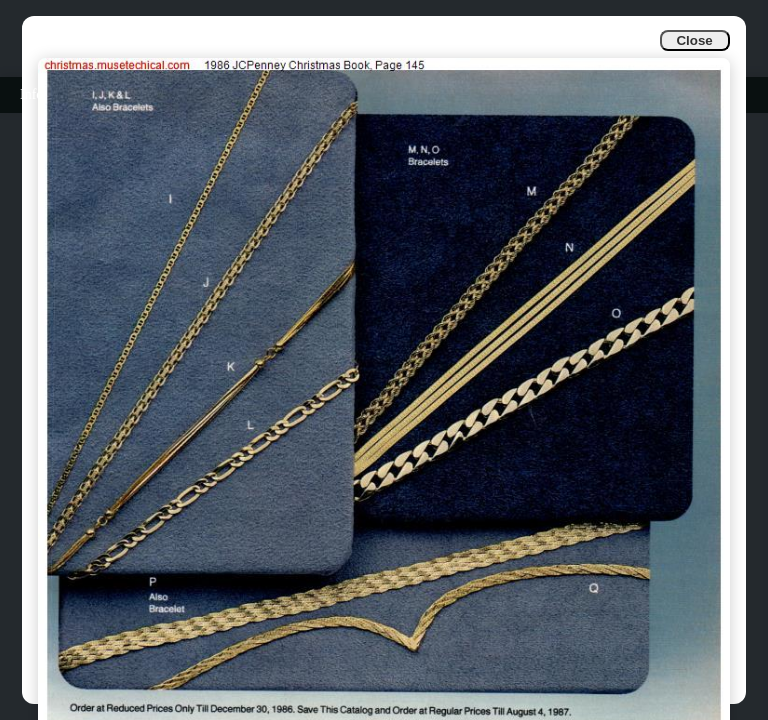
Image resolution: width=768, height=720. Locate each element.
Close (694, 40)
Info (31, 94)
